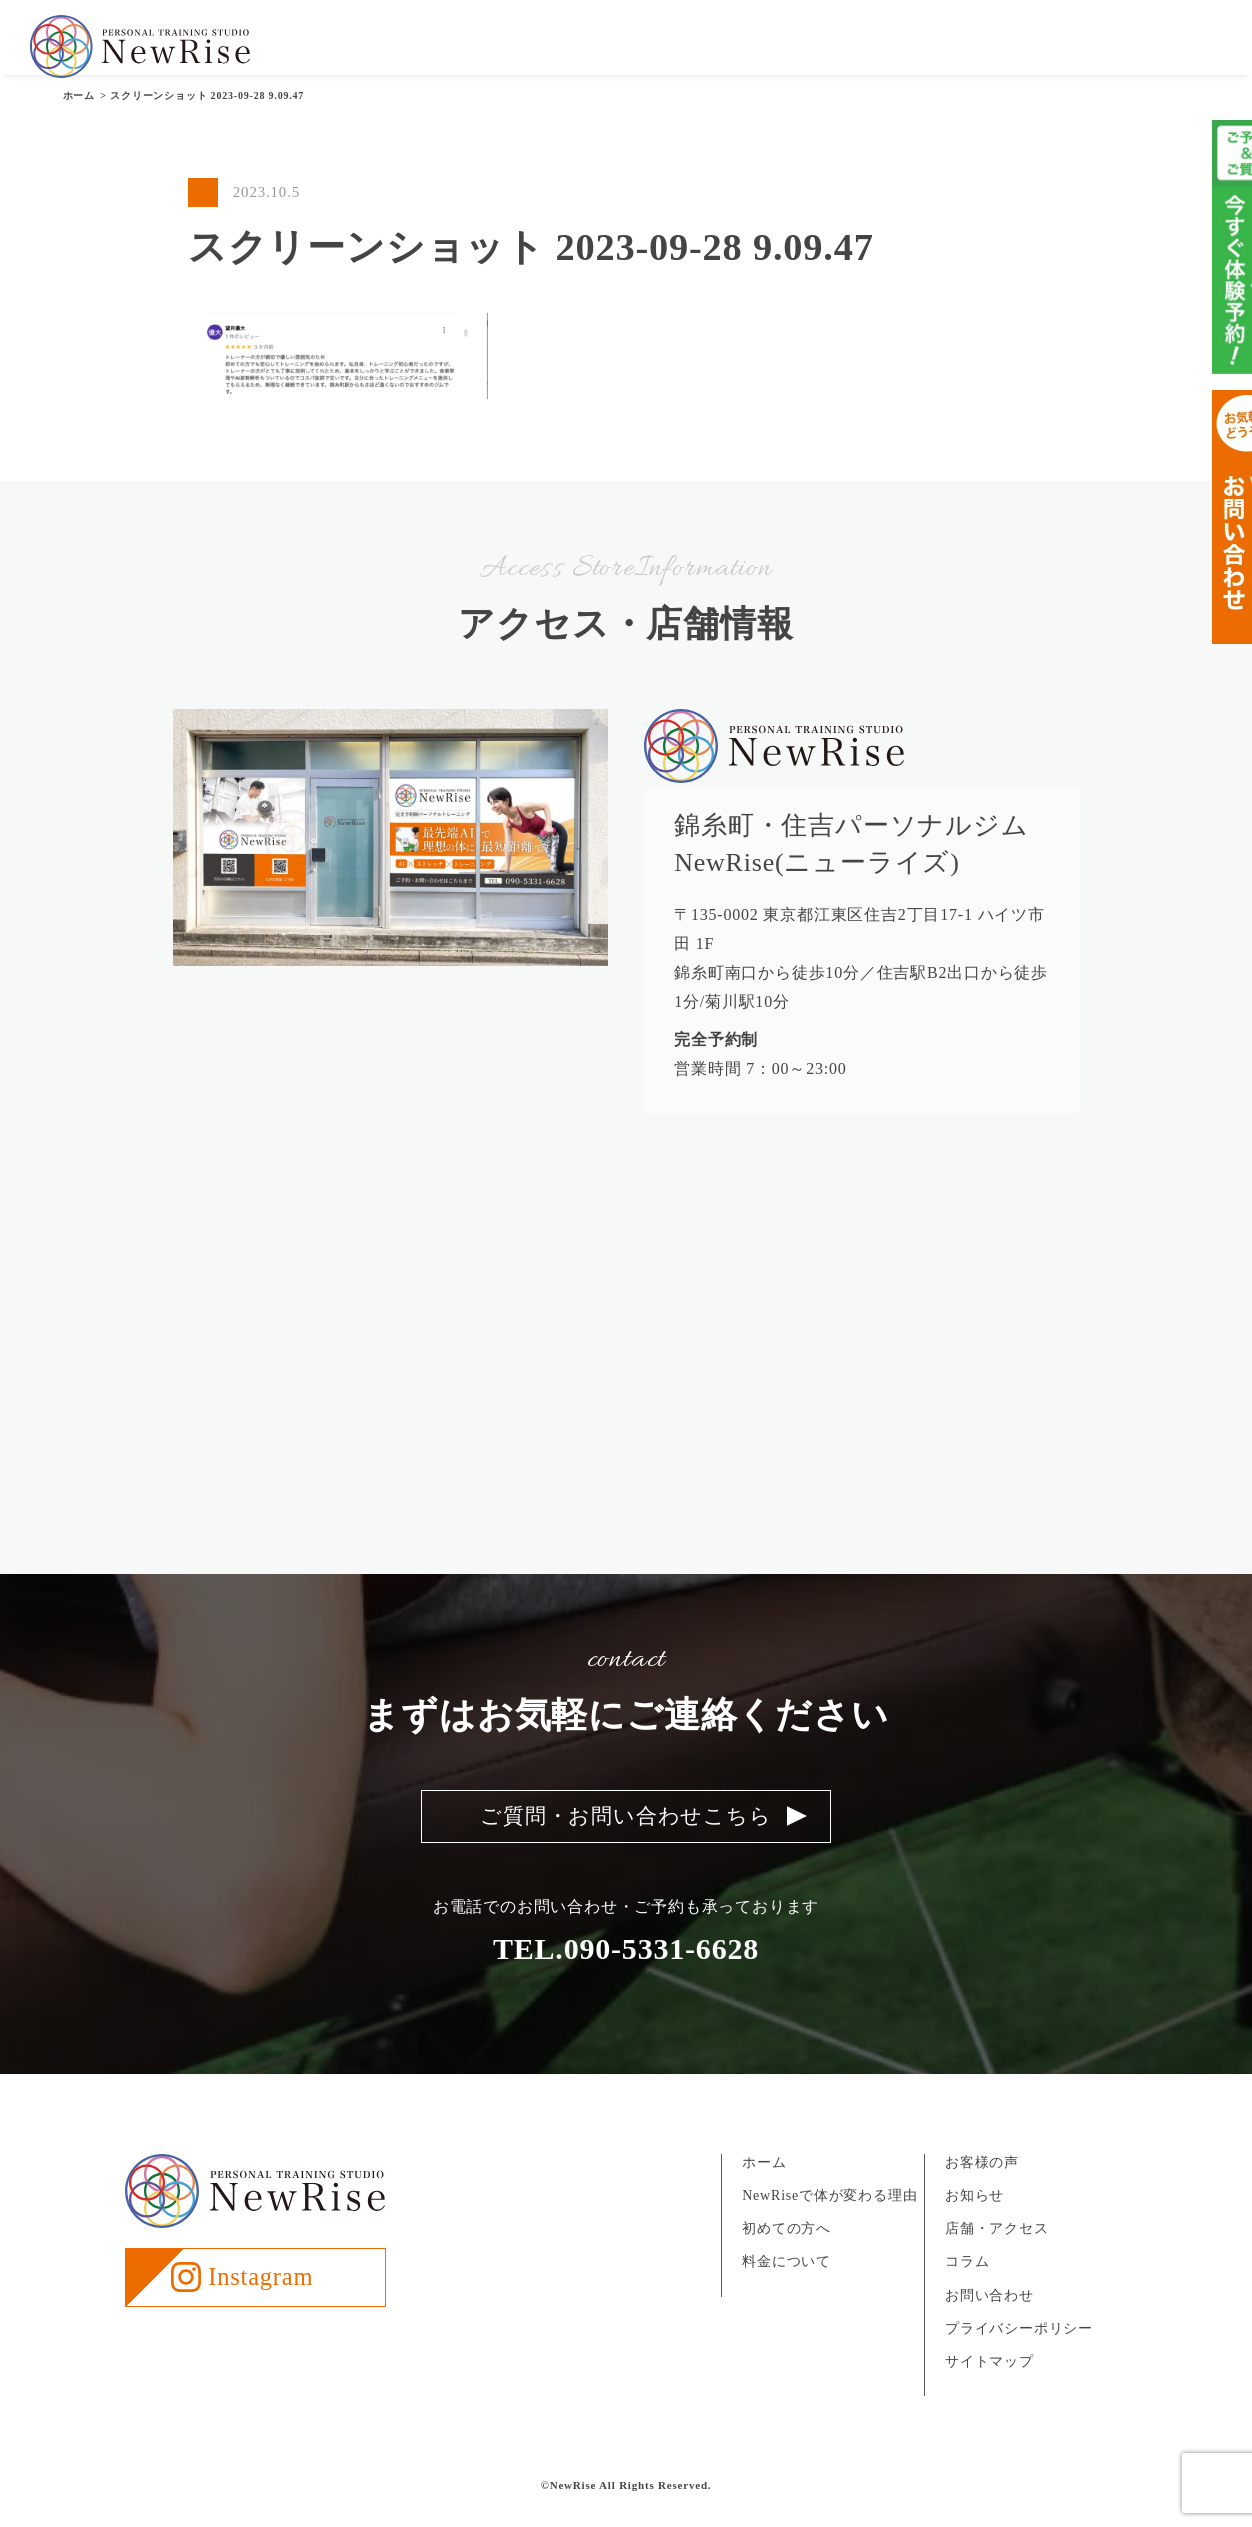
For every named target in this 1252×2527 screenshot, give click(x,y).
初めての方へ (690, 49)
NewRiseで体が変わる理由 (829, 2216)
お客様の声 (887, 49)
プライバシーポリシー (1019, 2348)
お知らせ (966, 49)
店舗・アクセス (1062, 49)
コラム (967, 2282)
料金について (792, 49)
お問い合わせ (1171, 49)
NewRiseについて (574, 49)
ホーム (764, 2182)
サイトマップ (989, 2381)
